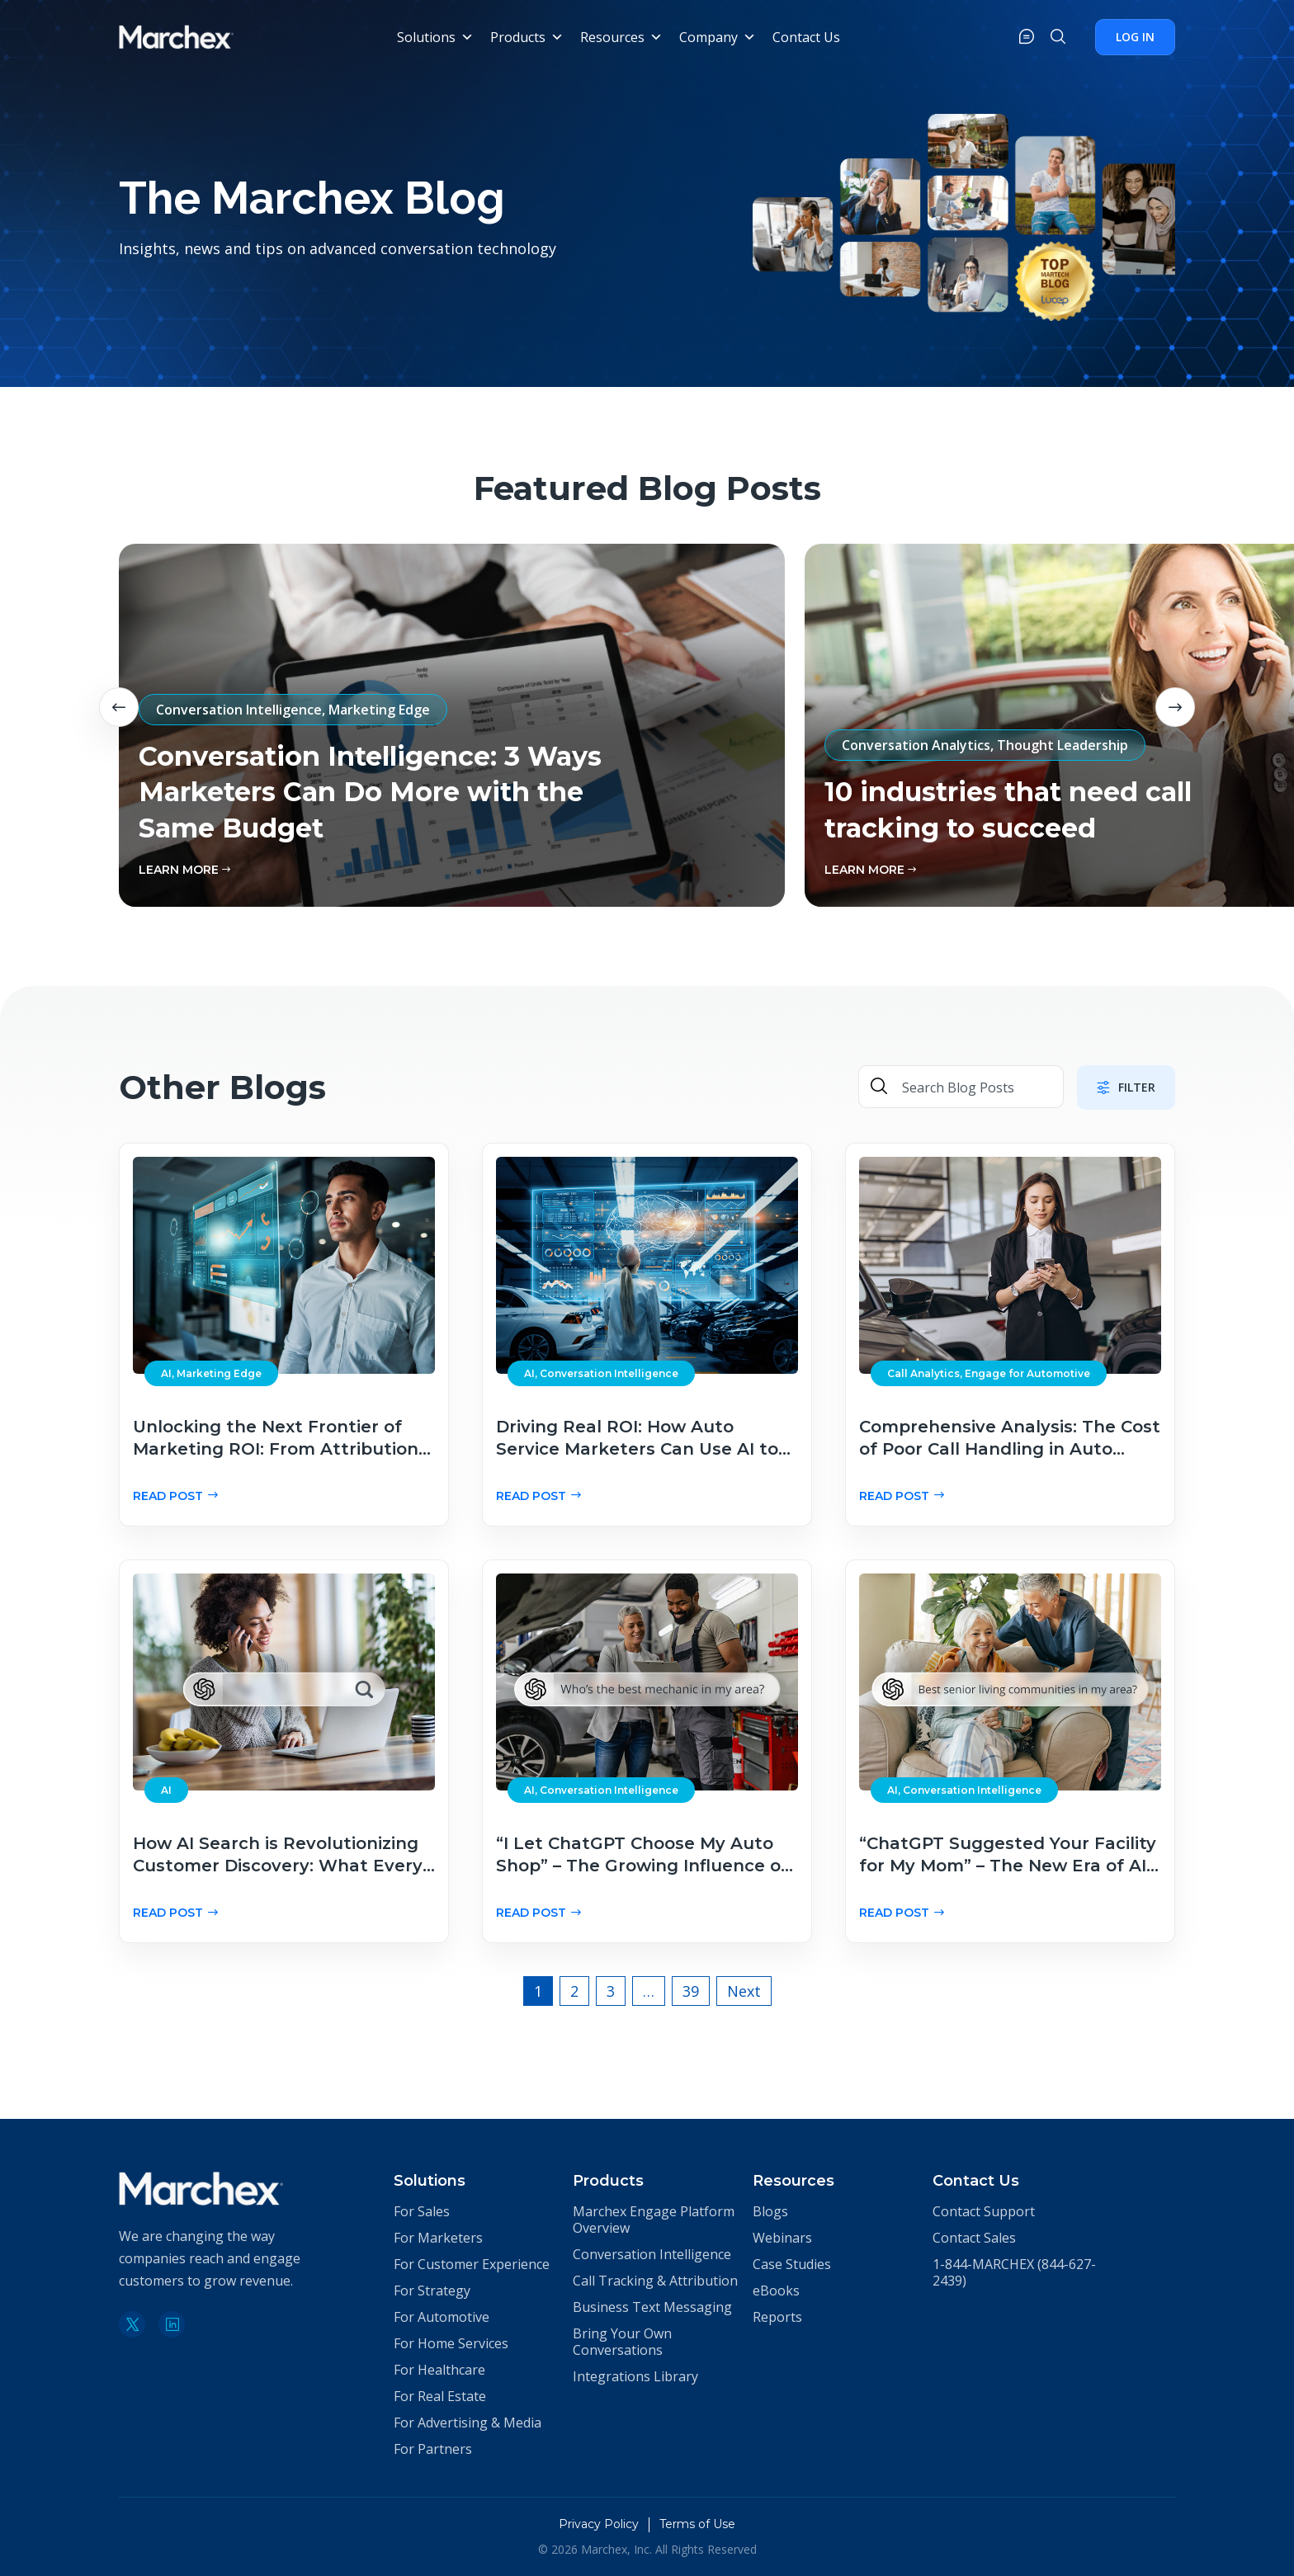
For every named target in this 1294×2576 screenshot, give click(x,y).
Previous (119, 707)
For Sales (422, 2211)
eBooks (776, 2290)
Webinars (782, 2238)
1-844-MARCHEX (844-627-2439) (1014, 2272)
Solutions (435, 37)
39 (690, 1991)
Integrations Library (635, 2376)
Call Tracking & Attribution (655, 2281)
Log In (1135, 37)
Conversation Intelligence (652, 2254)
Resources (621, 37)
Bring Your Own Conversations (622, 2341)
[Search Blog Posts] (976, 1088)
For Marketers (438, 2238)
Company (717, 37)
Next (1175, 707)
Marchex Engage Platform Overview (653, 2219)
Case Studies (792, 2264)
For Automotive (441, 2317)
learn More (184, 869)
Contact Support (984, 2211)
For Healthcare (439, 2370)
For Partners (433, 2449)
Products (527, 37)
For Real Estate (440, 2396)
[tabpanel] (452, 725)
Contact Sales (974, 2238)
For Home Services (451, 2343)
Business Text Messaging (652, 2307)
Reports (777, 2317)
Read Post (175, 1496)
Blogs (770, 2211)
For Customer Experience (472, 2264)
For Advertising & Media (467, 2422)
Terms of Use (697, 2524)
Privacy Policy (599, 2524)
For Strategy (432, 2290)
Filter (1126, 1087)
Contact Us (806, 37)
